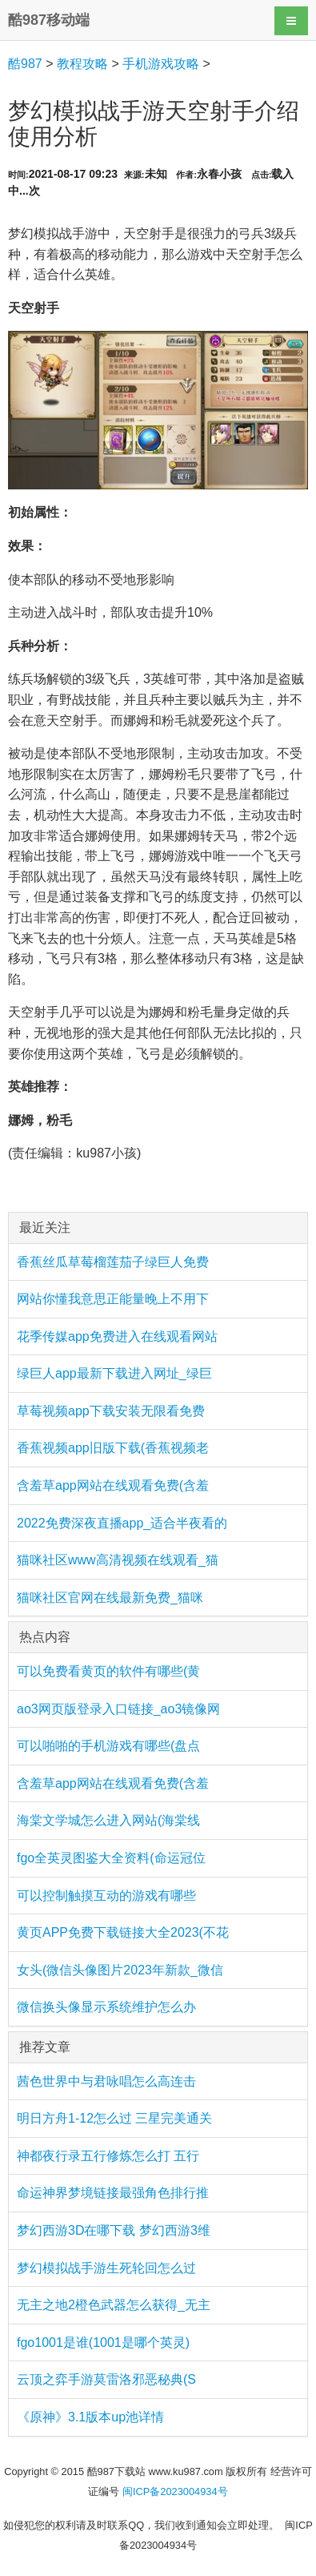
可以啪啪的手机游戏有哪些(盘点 (108, 1746)
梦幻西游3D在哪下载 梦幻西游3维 (113, 2230)
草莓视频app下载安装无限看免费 (111, 1411)
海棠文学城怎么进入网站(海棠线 (108, 1820)
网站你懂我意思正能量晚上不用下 (113, 1299)
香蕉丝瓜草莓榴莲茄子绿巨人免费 (113, 1262)
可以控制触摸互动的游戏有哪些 (106, 1895)
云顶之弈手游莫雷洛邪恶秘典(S (106, 2379)
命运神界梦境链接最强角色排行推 (113, 2193)
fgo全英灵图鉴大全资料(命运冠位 (111, 1858)
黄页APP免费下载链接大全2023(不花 (123, 1932)
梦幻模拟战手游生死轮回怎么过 (106, 2268)
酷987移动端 (49, 20)
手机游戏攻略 (160, 63)
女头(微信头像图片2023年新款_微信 (120, 1970)
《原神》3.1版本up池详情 (90, 2417)
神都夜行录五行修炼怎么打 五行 (108, 2156)
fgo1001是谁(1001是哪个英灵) (103, 2342)
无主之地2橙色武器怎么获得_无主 (113, 2305)
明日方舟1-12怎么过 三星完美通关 (114, 2118)
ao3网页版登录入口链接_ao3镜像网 (118, 1709)
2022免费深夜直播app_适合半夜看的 (122, 1523)
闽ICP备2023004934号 (175, 2491)
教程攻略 (82, 63)
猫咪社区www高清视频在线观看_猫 (117, 1560)
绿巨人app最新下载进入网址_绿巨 (114, 1373)
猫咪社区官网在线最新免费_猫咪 (110, 1597)
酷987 (25, 63)
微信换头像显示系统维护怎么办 (106, 2007)
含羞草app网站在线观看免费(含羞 (113, 1485)
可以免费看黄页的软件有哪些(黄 (108, 1671)
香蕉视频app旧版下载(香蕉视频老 (113, 1448)
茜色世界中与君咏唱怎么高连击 (106, 2081)
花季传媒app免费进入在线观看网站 (117, 1336)
